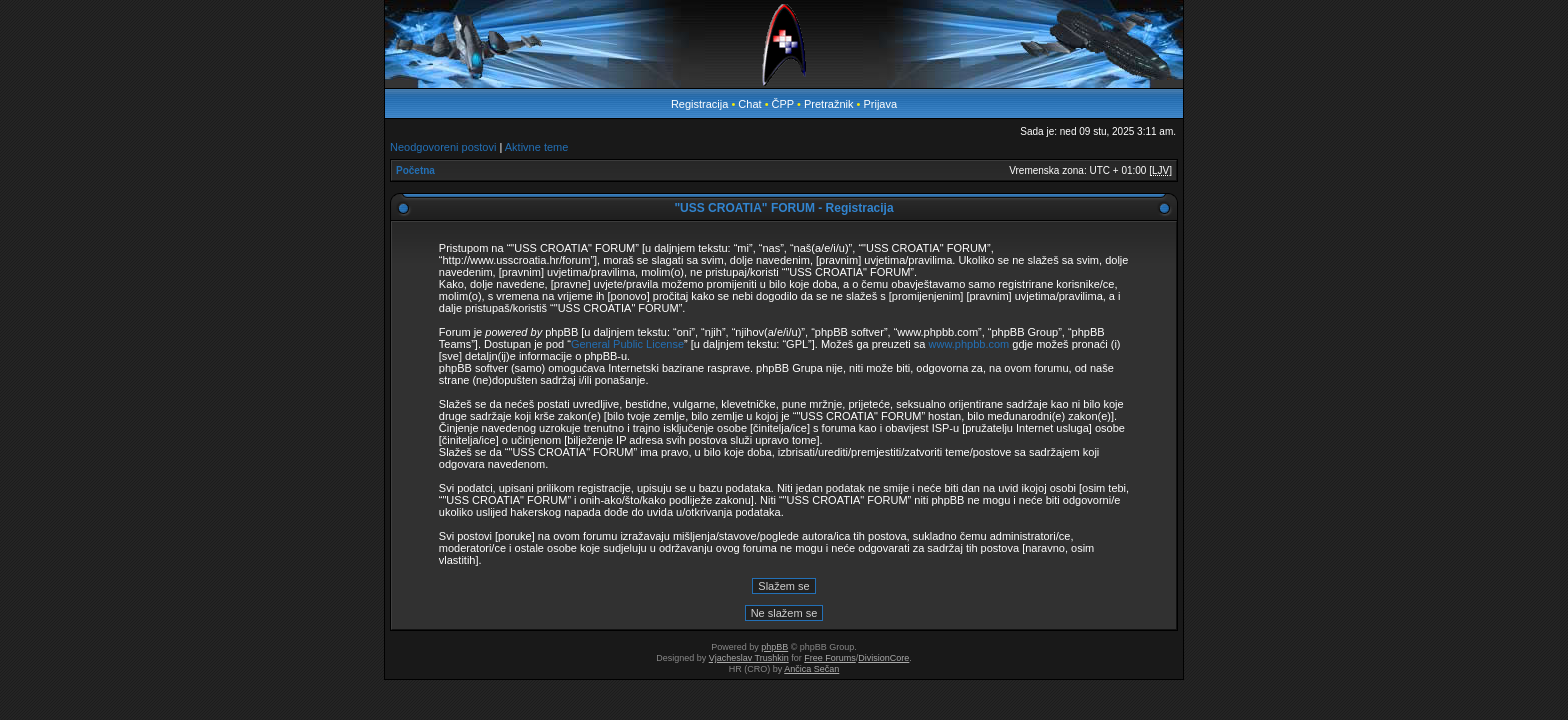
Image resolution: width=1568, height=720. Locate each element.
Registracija (699, 104)
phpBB (774, 647)
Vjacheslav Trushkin (749, 658)
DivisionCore (883, 658)
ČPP (783, 104)
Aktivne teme (537, 147)
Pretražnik (829, 104)
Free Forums (830, 658)
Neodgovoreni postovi (443, 147)
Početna (415, 170)
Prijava (880, 104)
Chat (751, 104)
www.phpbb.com (969, 344)
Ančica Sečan (811, 669)
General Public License (627, 344)
